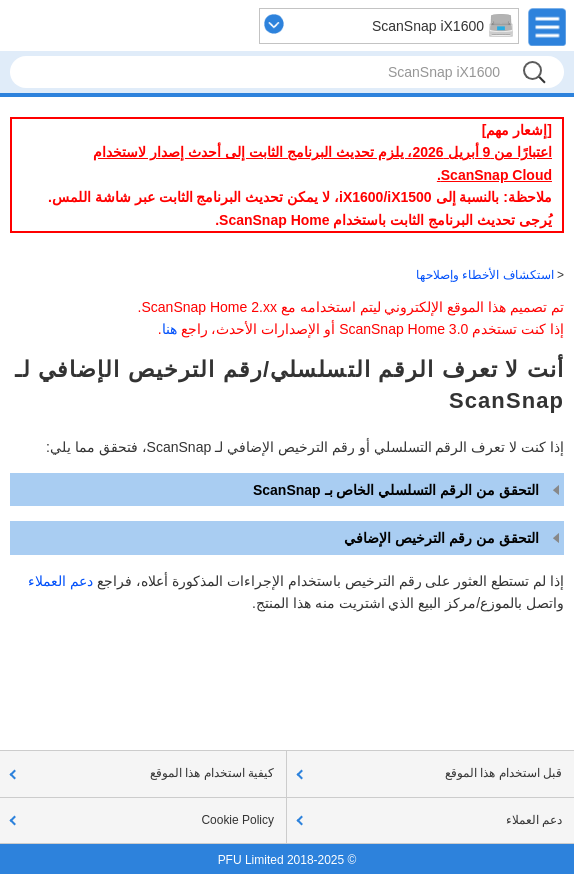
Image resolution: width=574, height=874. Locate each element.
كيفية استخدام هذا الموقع (212, 773)
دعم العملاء (60, 581)
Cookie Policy (237, 820)
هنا (169, 329)
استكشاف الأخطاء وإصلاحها (485, 275)
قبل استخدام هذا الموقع (503, 773)
